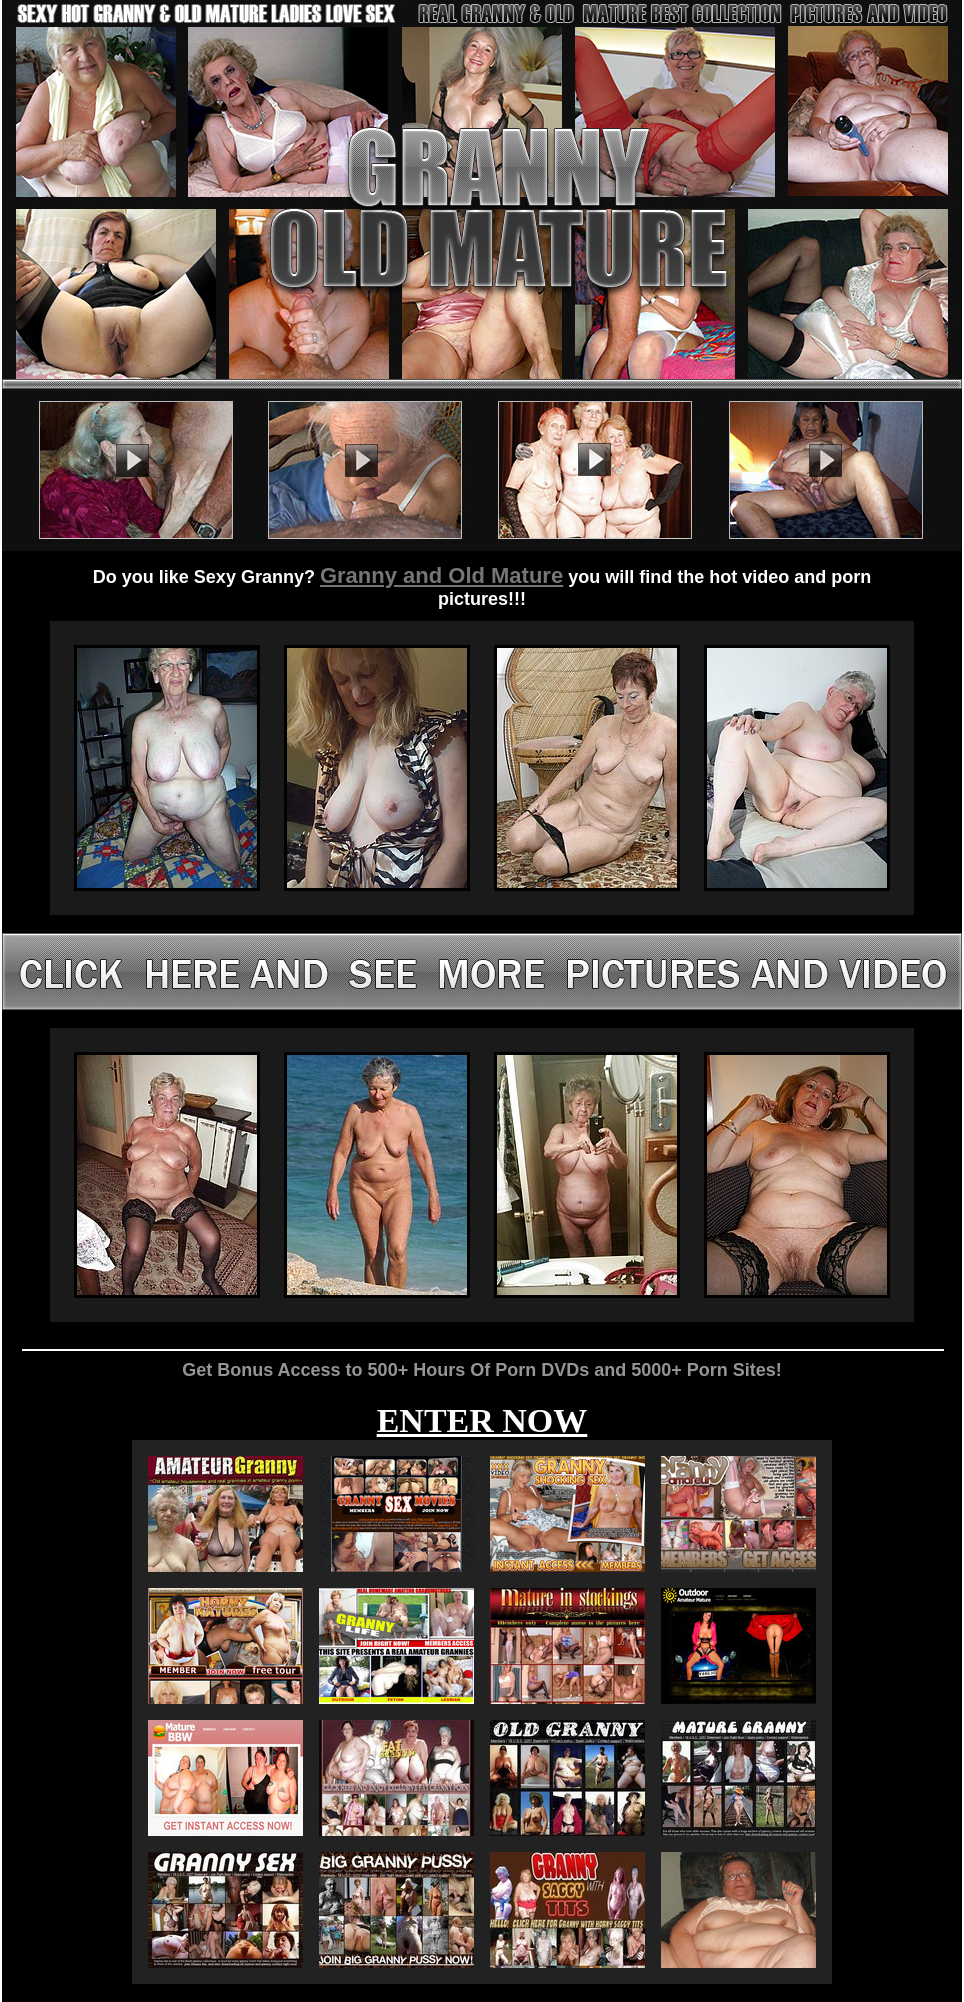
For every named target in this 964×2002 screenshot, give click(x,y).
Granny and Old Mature (441, 575)
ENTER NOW (482, 1420)
